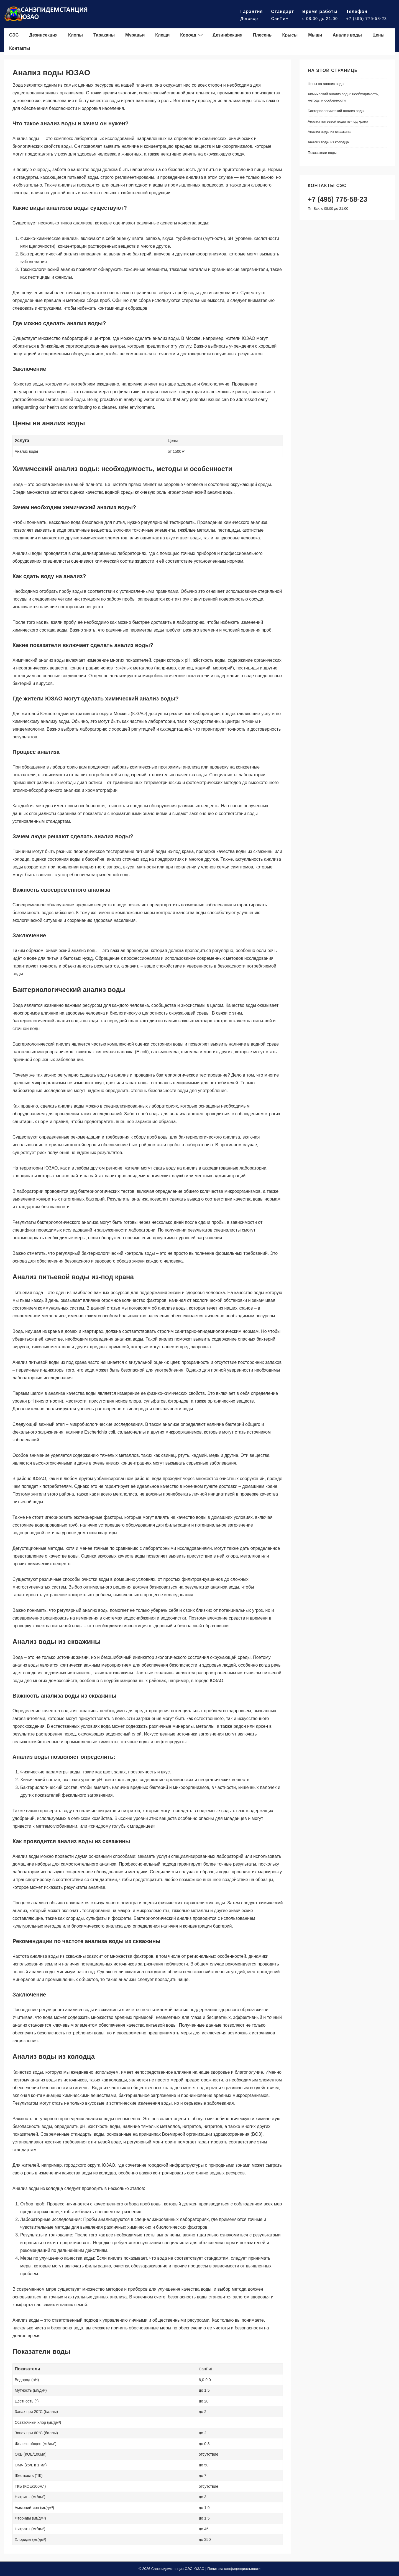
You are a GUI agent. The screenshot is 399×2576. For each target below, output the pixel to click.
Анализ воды (347, 35)
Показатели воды (322, 153)
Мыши (315, 35)
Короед (192, 35)
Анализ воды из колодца (328, 142)
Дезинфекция (227, 35)
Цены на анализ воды (326, 84)
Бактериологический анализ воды (336, 111)
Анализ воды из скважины (329, 132)
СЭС (14, 35)
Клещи (162, 35)
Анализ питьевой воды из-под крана (338, 121)
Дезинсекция (43, 35)
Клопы (75, 35)
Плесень (262, 35)
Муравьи (135, 35)
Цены (378, 35)
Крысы (290, 35)
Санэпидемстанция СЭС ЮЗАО (177, 2569)
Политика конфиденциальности (233, 2569)
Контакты (19, 48)
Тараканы (104, 35)
